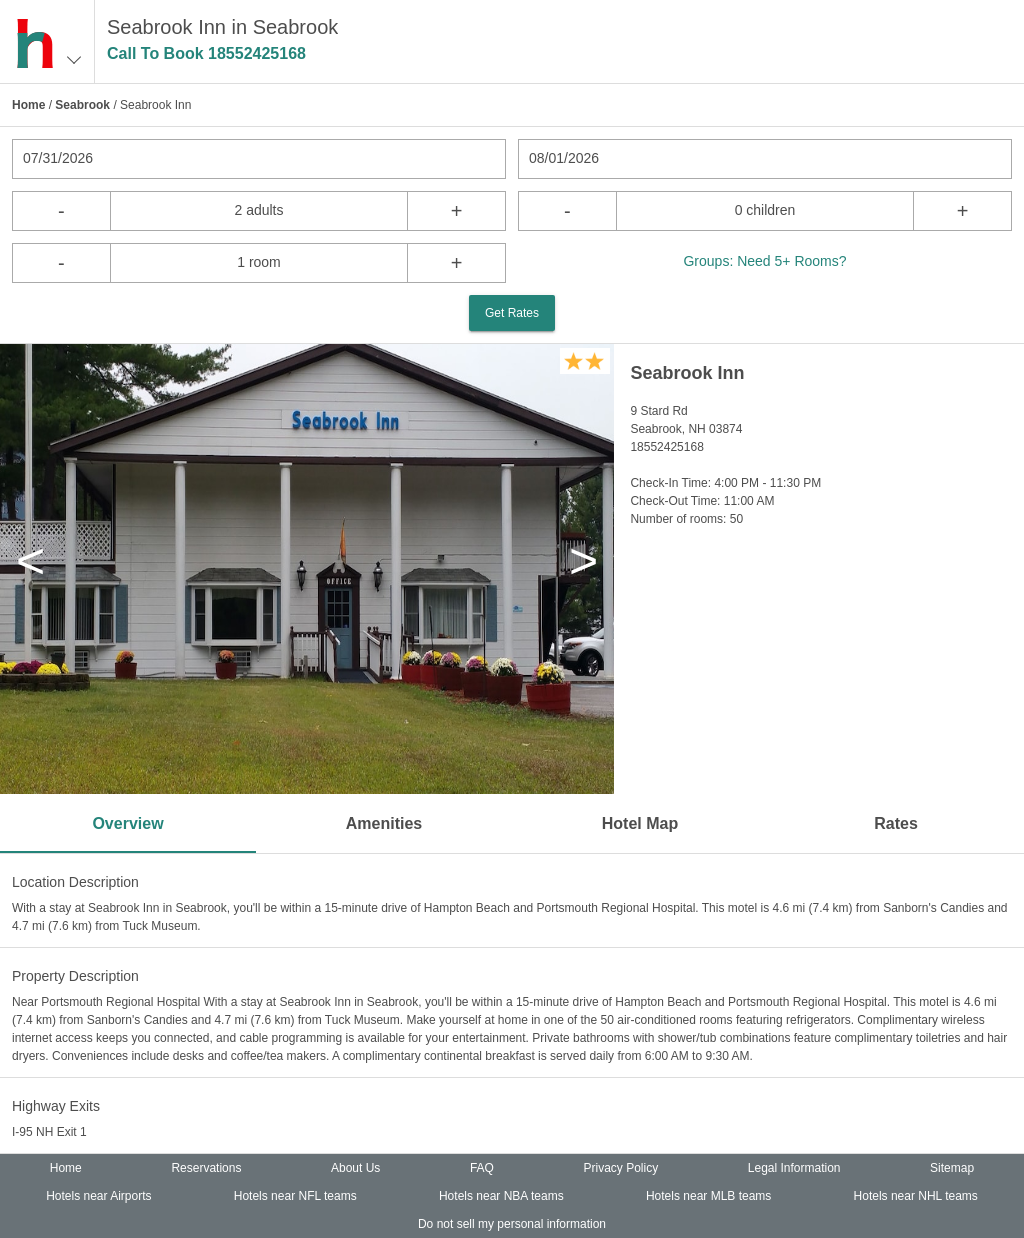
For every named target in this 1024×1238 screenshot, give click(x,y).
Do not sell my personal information (512, 1224)
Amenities (384, 823)
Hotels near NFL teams (295, 1196)
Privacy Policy (621, 1168)
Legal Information (794, 1168)
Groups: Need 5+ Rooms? (764, 261)
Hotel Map (640, 823)
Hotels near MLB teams (708, 1196)
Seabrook (82, 105)
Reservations (206, 1168)
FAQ (482, 1168)
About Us (355, 1168)
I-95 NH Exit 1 (49, 1132)
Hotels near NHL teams (916, 1196)
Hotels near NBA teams (501, 1196)
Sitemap (952, 1168)
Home (28, 105)
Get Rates (512, 313)
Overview (127, 823)
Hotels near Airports (98, 1196)
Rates (896, 823)
